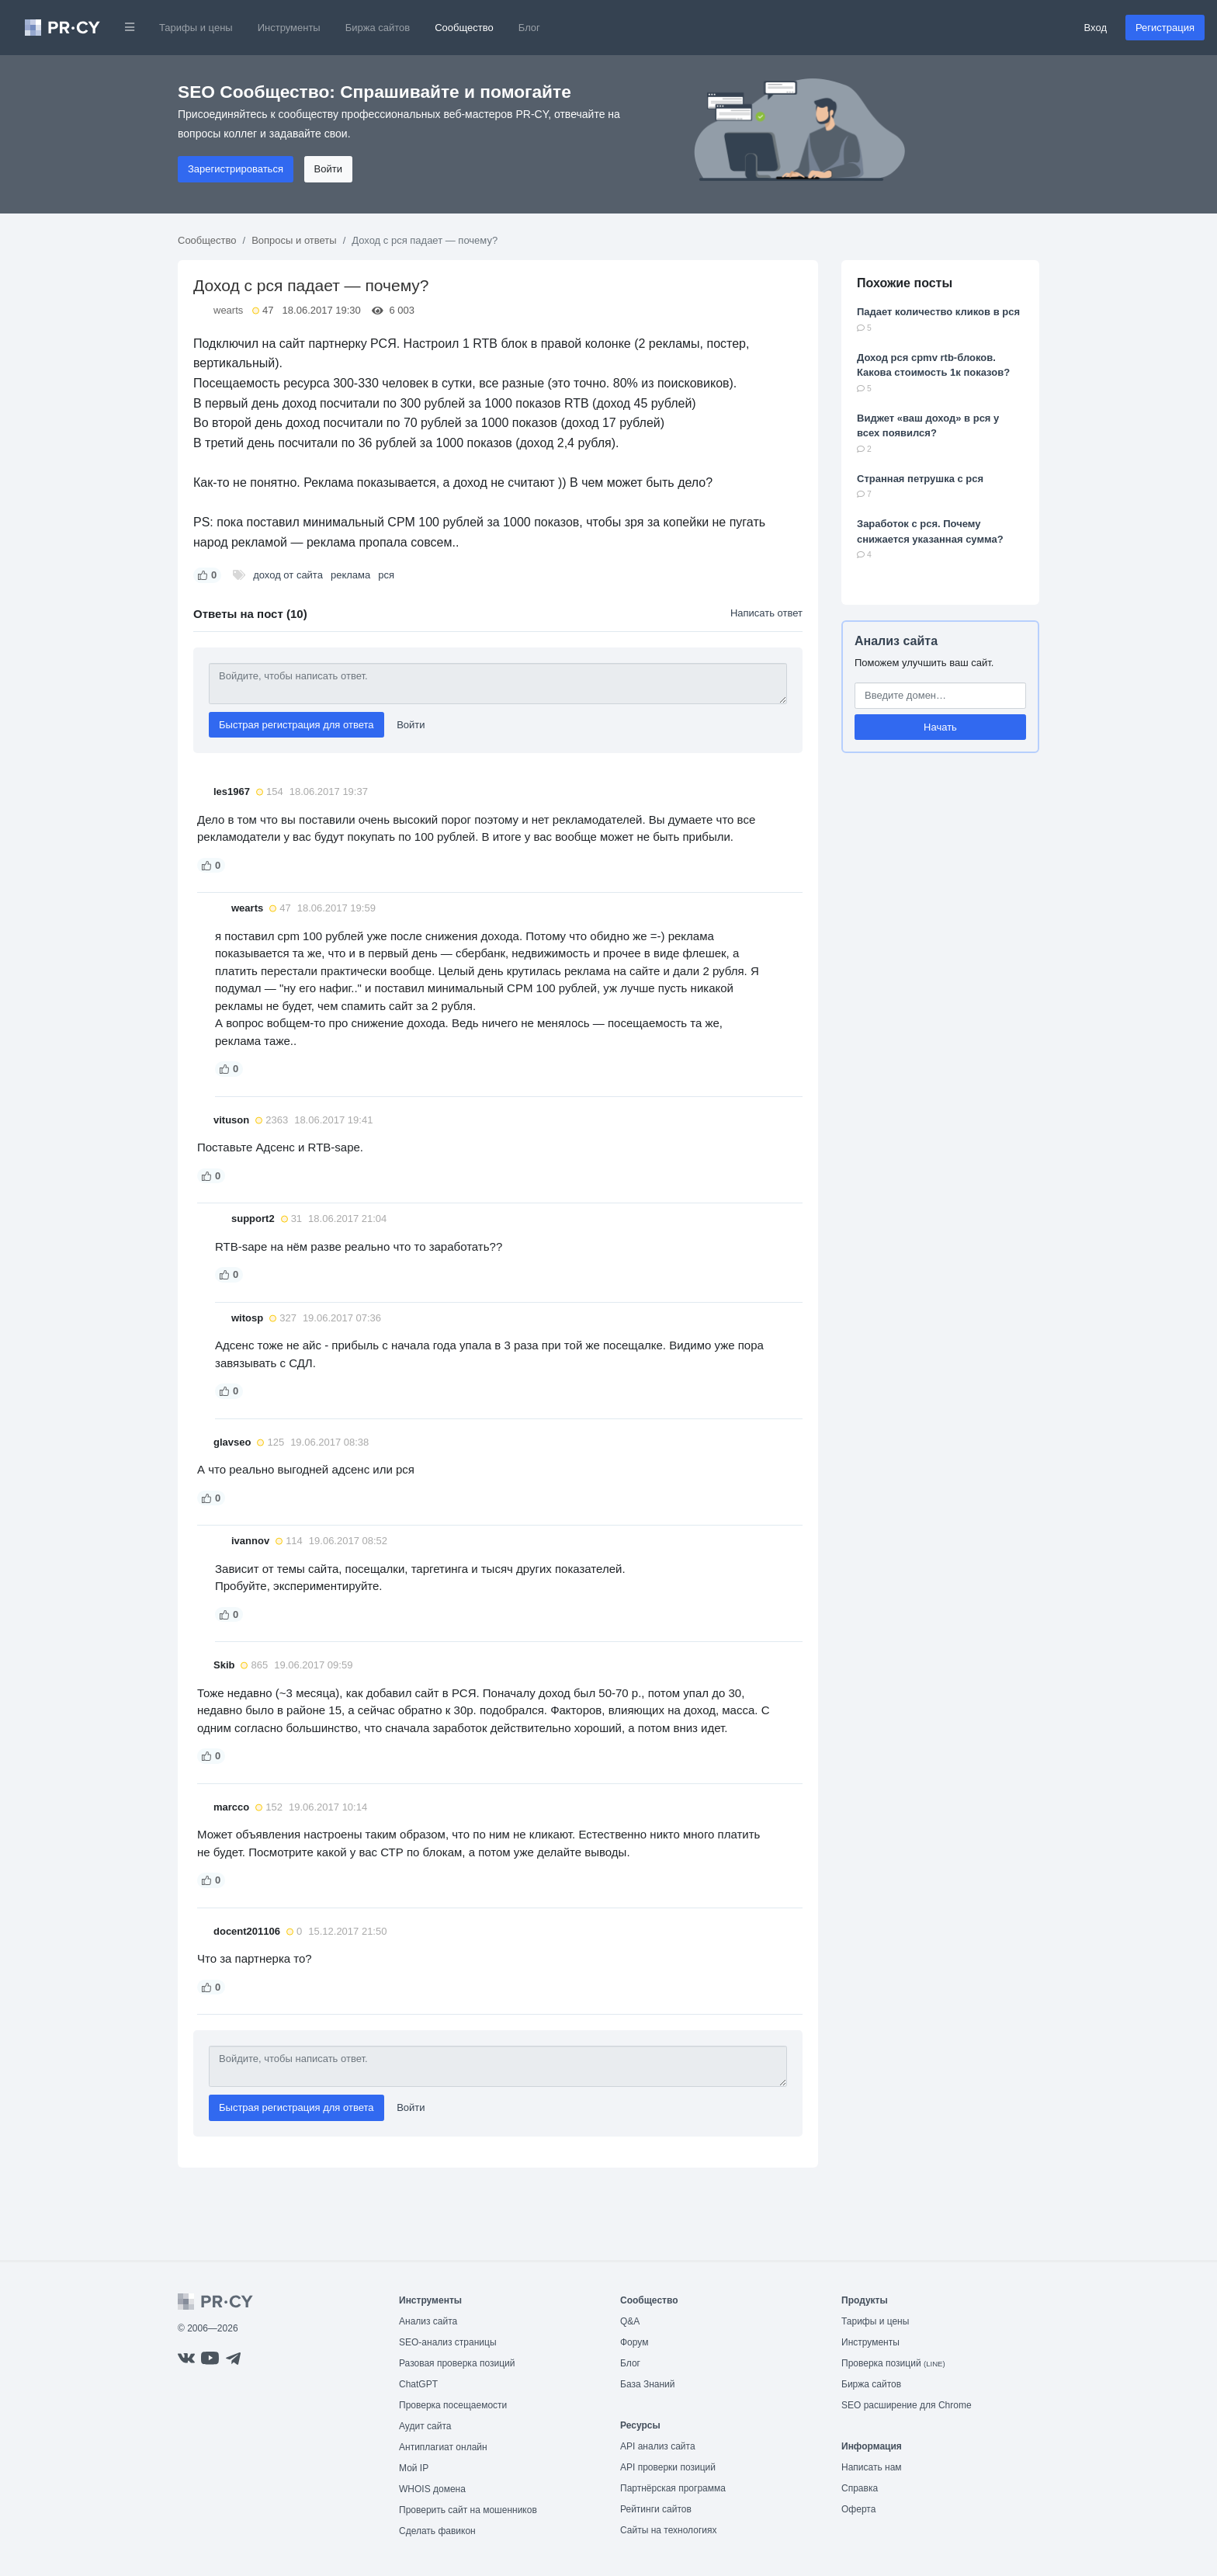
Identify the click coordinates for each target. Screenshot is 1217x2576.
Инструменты (289, 27)
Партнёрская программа (673, 2488)
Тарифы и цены (196, 27)
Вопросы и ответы (293, 240)
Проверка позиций (893, 2363)
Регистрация (1165, 27)
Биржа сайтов (378, 27)
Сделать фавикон (437, 2531)
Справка (859, 2488)
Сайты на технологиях (668, 2530)
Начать (940, 727)
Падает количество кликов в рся (938, 312)
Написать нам (871, 2467)
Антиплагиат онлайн (443, 2447)
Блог (529, 27)
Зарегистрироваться (235, 169)
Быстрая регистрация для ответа (296, 725)
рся (386, 575)
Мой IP (413, 2468)
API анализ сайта (657, 2446)
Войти (328, 169)
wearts (228, 310)
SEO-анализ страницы (448, 2342)
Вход (1095, 27)
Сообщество (464, 27)
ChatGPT (418, 2384)
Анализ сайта (896, 640)
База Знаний (647, 2384)
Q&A (630, 2321)
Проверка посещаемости (453, 2405)
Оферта (858, 2509)
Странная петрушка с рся (920, 478)
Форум (634, 2342)
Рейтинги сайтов (656, 2509)
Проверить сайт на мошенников (468, 2510)
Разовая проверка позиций (457, 2363)
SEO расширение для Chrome (906, 2405)
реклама (350, 575)
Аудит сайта (425, 2426)
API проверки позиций (668, 2467)
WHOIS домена (432, 2489)
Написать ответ (766, 613)
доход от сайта (288, 575)
